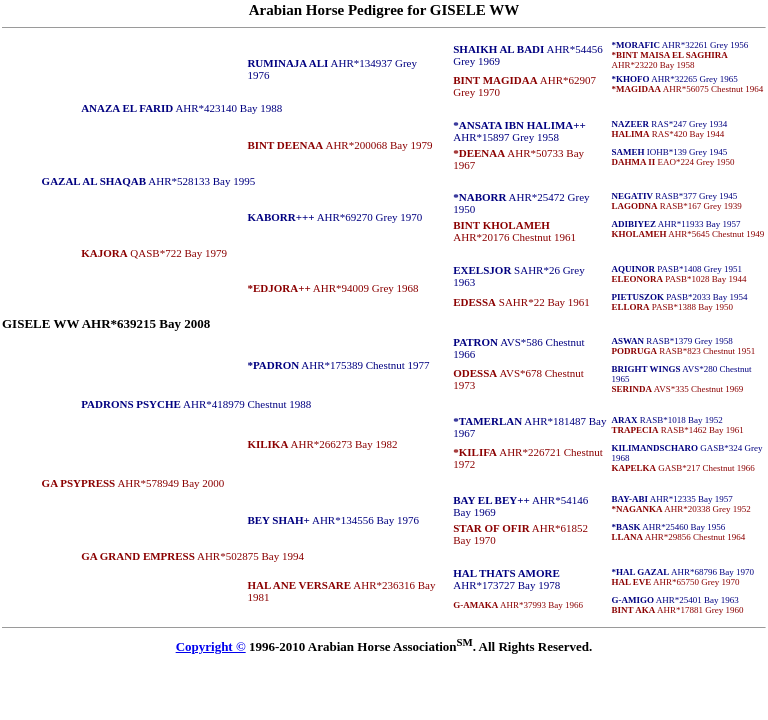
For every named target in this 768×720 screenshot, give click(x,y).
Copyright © (211, 646)
